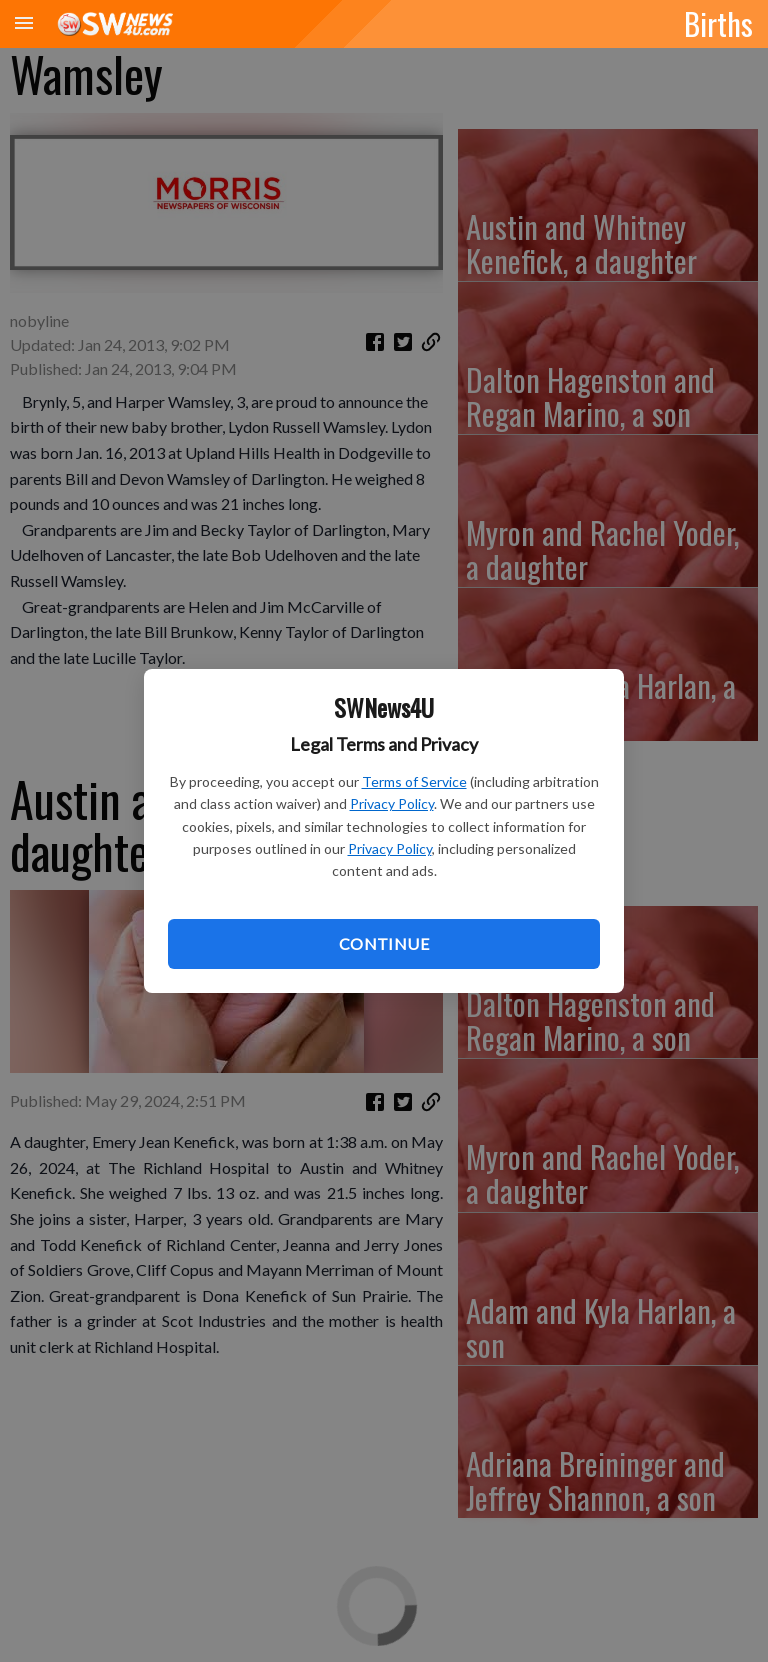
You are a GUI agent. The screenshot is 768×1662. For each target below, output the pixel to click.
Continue (384, 943)
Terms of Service (414, 781)
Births (718, 23)
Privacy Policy (392, 803)
